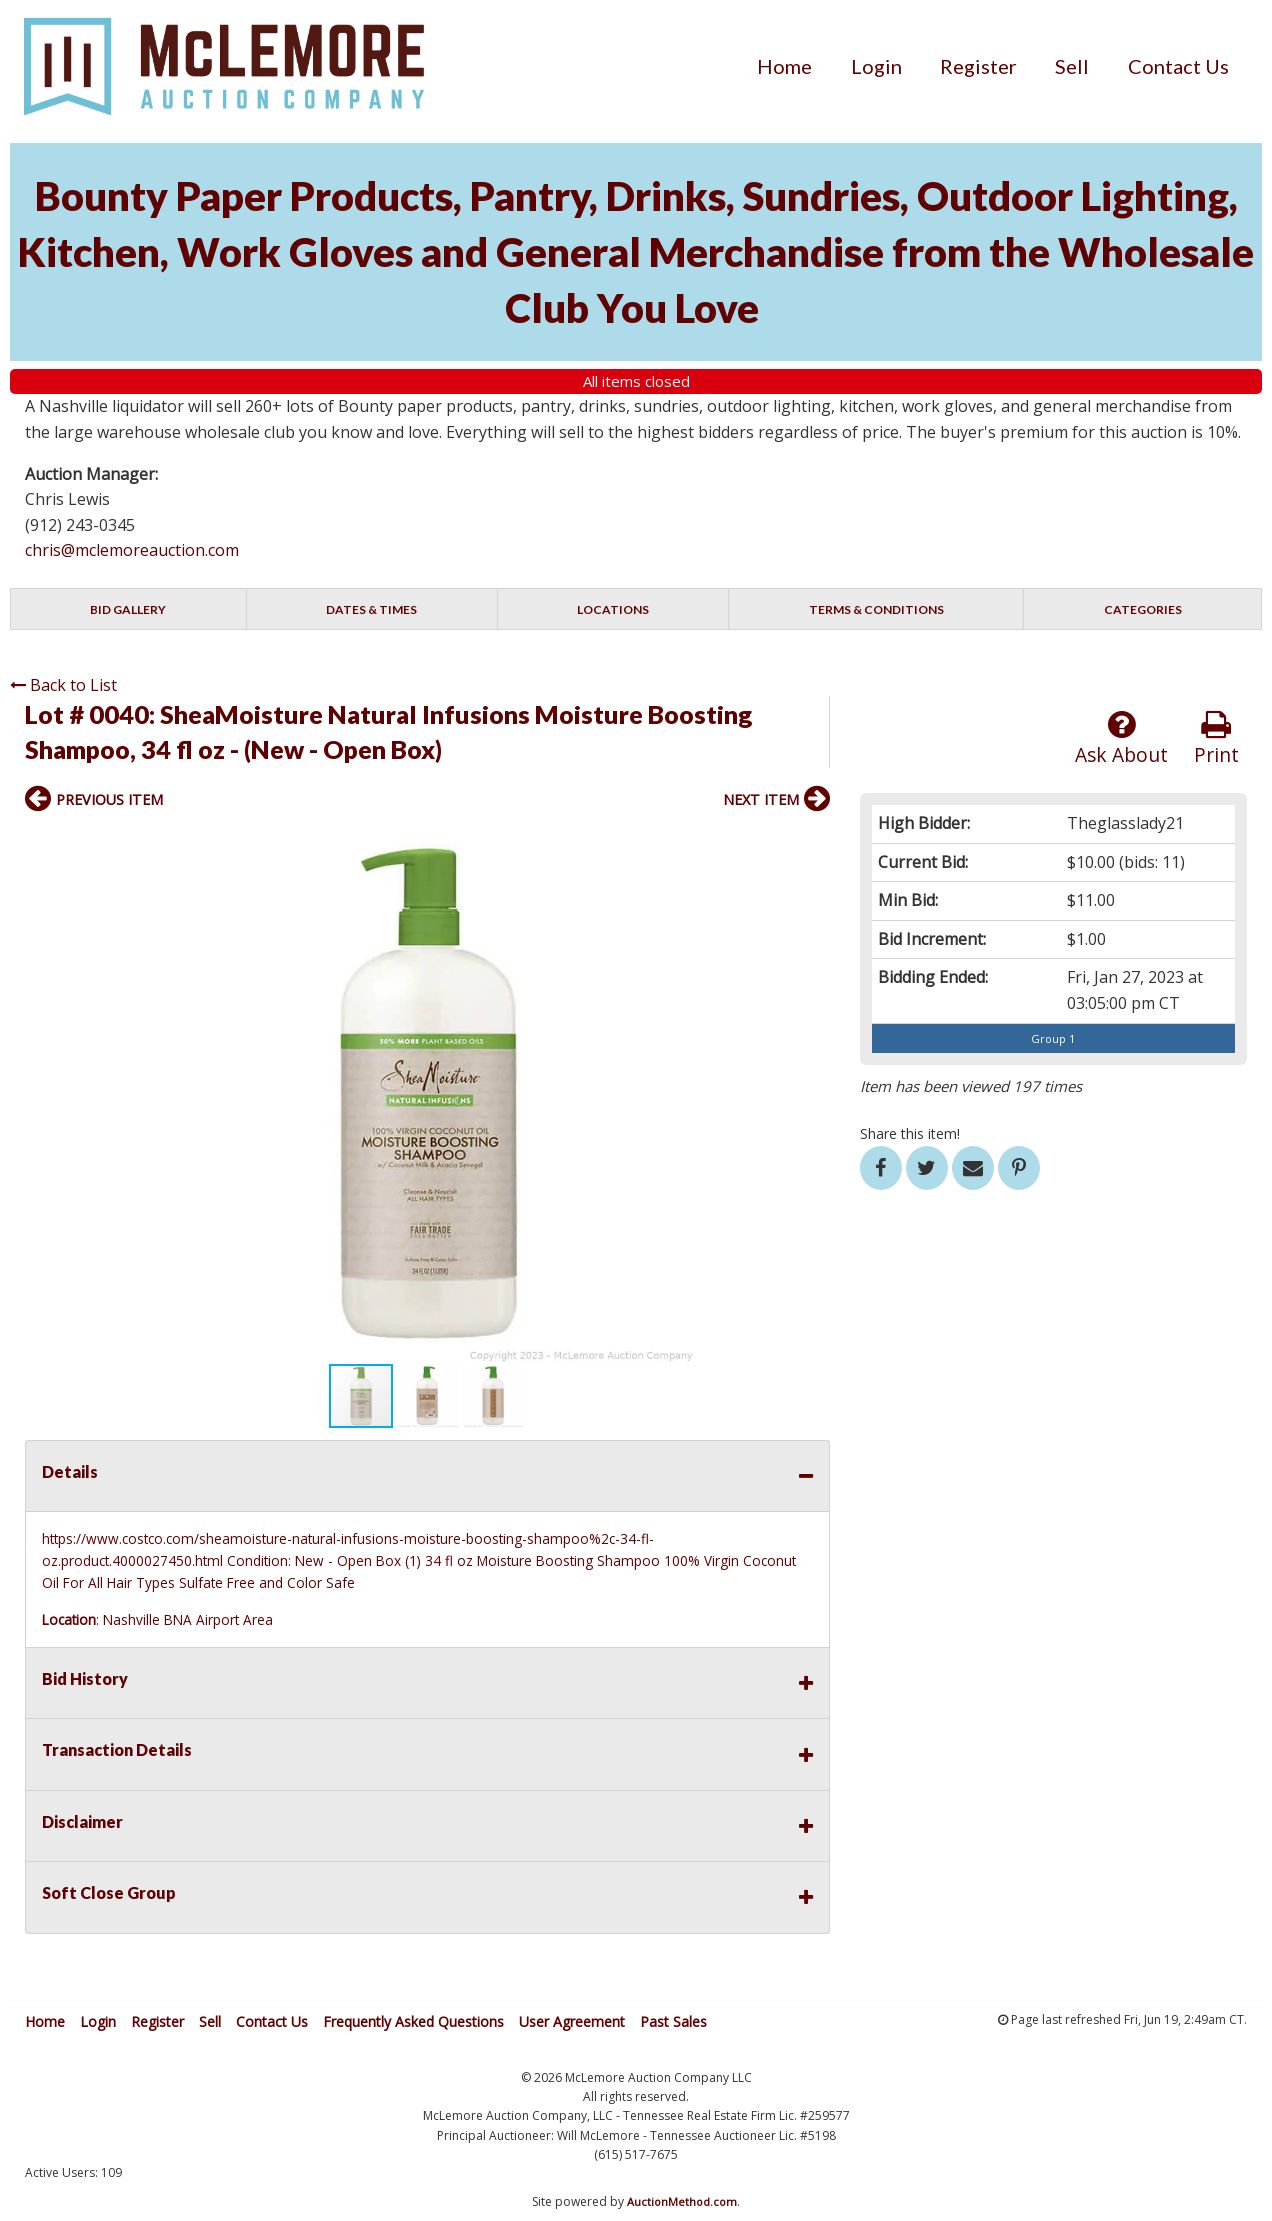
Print (1216, 738)
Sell (1072, 66)
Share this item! (910, 1133)
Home (784, 66)
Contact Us (1178, 66)
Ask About (1121, 738)
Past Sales (673, 2021)
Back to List (63, 685)
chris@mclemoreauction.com (132, 550)
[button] (812, 843)
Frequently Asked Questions (413, 2021)
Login (876, 66)
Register (978, 66)
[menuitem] (784, 66)
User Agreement (572, 2021)
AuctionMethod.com (682, 2201)
